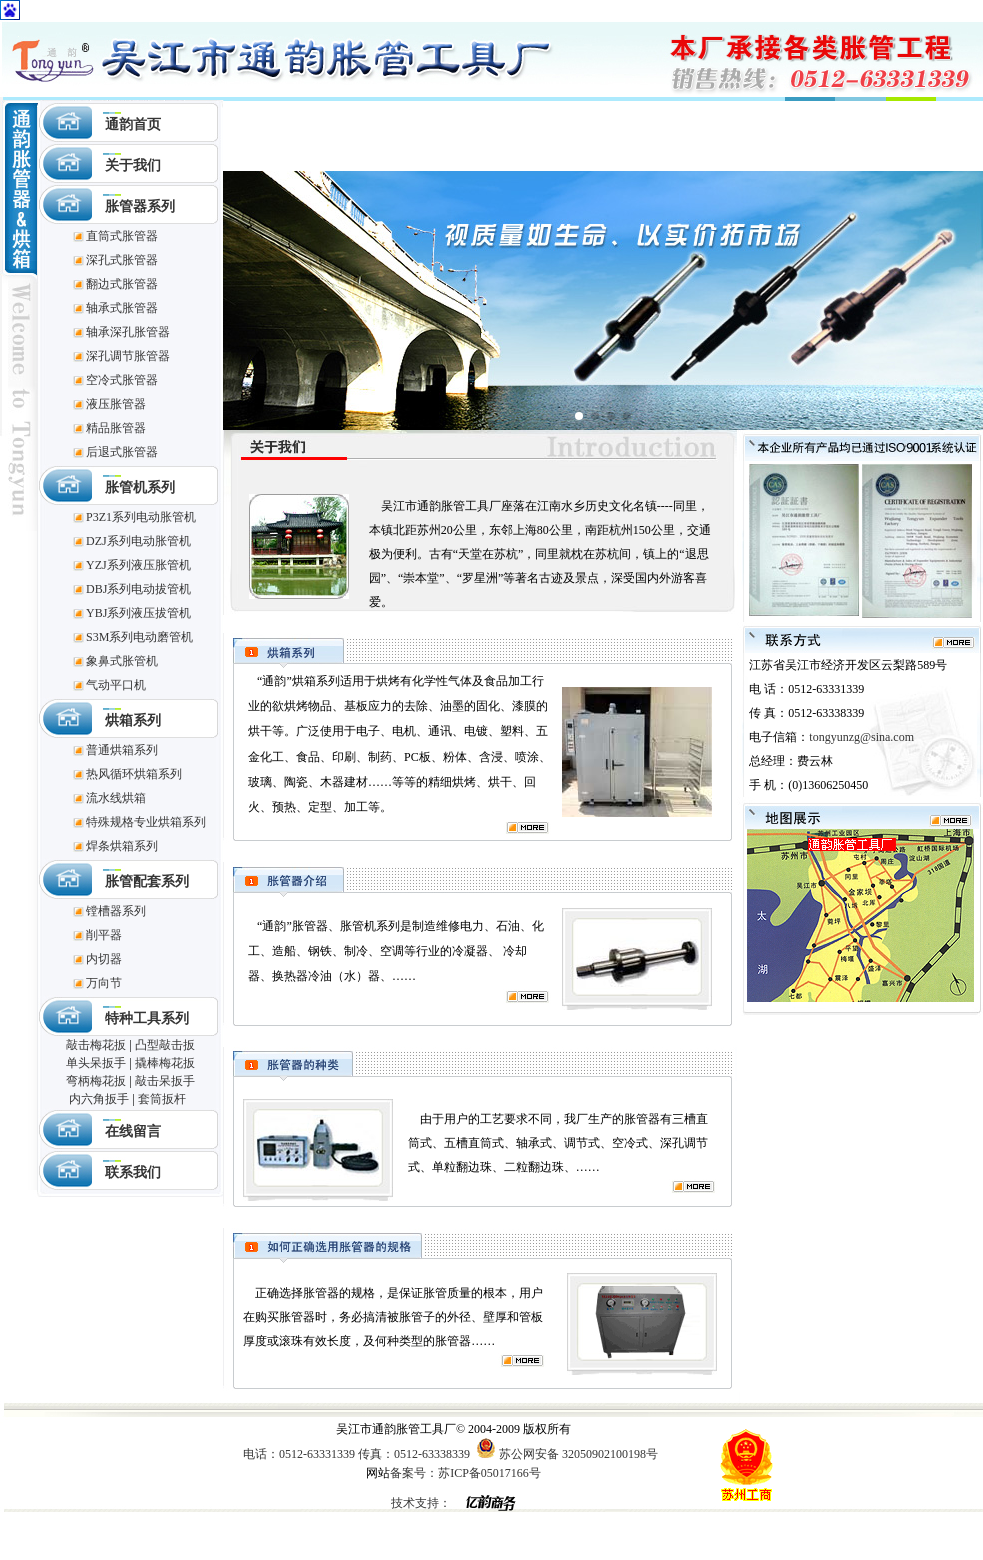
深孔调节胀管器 (128, 356)
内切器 (104, 959)
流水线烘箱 (116, 798)
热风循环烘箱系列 (134, 774)
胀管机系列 (140, 487)
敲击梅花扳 (96, 1045)
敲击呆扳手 (165, 1081)
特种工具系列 (147, 1018)
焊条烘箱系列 (122, 846)
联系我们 (133, 1172)
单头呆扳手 (96, 1063)
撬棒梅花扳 (165, 1063)
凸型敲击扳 (165, 1045)
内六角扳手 (99, 1099)
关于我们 (133, 165)
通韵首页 (133, 124)
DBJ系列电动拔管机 (138, 589)
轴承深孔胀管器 (128, 332)
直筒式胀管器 (122, 236)
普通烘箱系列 (122, 750)
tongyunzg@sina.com (861, 737)
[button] (579, 416)
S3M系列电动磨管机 (139, 637)
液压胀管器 (116, 404)
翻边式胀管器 (122, 284)
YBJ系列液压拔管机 (138, 613)
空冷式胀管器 (122, 380)
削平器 (104, 935)
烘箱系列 (133, 720)
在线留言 (133, 1131)
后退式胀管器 (122, 452)
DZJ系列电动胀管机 (138, 541)
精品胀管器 (116, 428)
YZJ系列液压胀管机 (138, 565)
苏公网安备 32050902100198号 (578, 1454)
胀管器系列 (140, 206)
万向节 (104, 983)
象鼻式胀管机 (122, 661)
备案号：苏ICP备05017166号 (465, 1473)
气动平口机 (116, 685)
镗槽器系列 (116, 911)
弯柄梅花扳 (96, 1081)
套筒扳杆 (162, 1099)
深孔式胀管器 (122, 260)
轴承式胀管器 (122, 308)
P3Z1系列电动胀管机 (141, 517)
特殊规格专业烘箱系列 (146, 822)
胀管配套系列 (147, 881)
